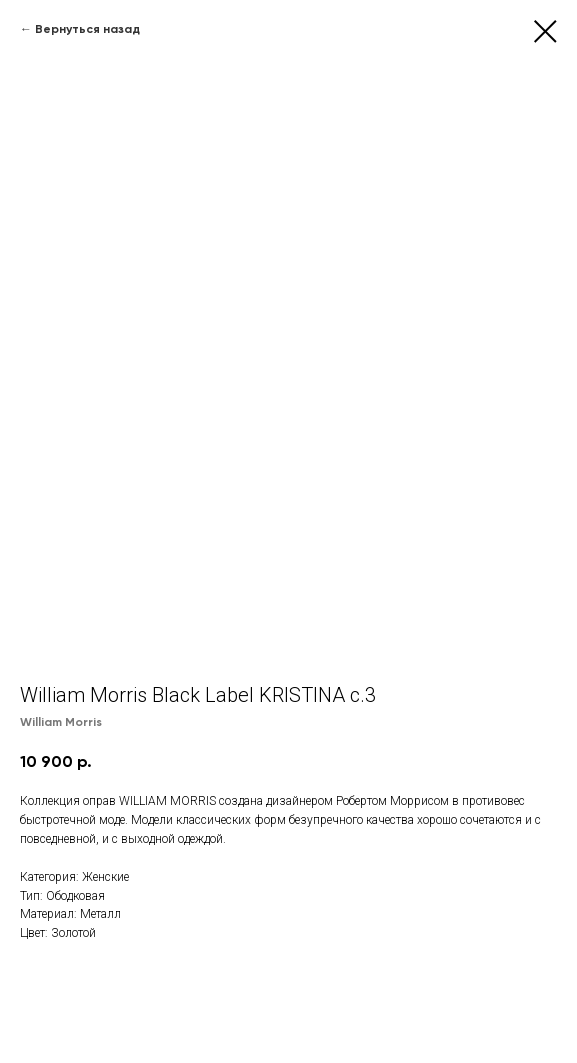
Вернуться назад (87, 29)
